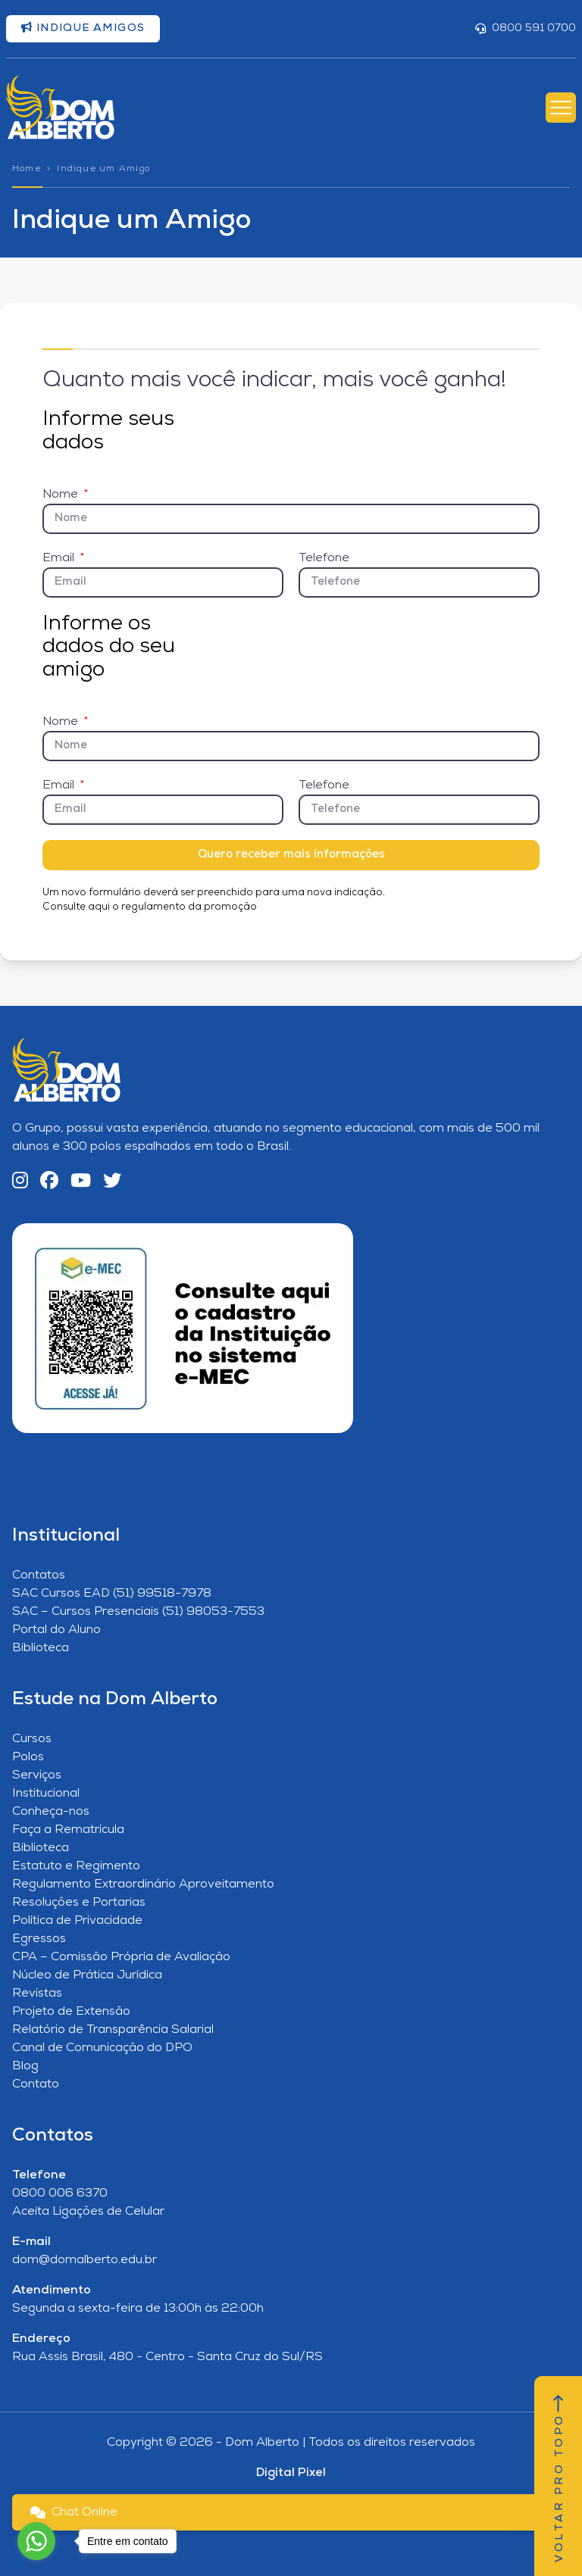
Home (26, 168)
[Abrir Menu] (561, 107)
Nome (61, 495)
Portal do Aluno (56, 1630)
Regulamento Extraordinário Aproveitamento (143, 1884)
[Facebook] (49, 1182)
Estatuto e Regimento (76, 1866)
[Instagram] (20, 1182)
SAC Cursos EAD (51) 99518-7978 (111, 1594)
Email (59, 558)
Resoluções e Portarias (79, 1903)
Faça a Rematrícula (68, 1830)
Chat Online (73, 2512)
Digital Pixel (291, 2473)
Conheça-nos (50, 1812)
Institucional (46, 1794)
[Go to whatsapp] (36, 2541)
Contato (35, 2084)
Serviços (36, 1775)
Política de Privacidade (77, 1921)
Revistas (37, 1993)
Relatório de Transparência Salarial (113, 2030)
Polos (28, 1757)
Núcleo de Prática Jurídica (87, 1975)
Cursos (32, 1739)
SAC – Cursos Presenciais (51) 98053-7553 (138, 1612)
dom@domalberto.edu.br (84, 2260)
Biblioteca (40, 1648)
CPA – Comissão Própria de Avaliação (121, 1957)
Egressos (39, 1939)
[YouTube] (80, 1182)
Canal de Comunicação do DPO (102, 2048)
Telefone (324, 558)
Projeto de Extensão (71, 2012)
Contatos (38, 1575)
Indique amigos (83, 28)
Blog (25, 2066)
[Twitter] (112, 1182)
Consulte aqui (76, 907)
